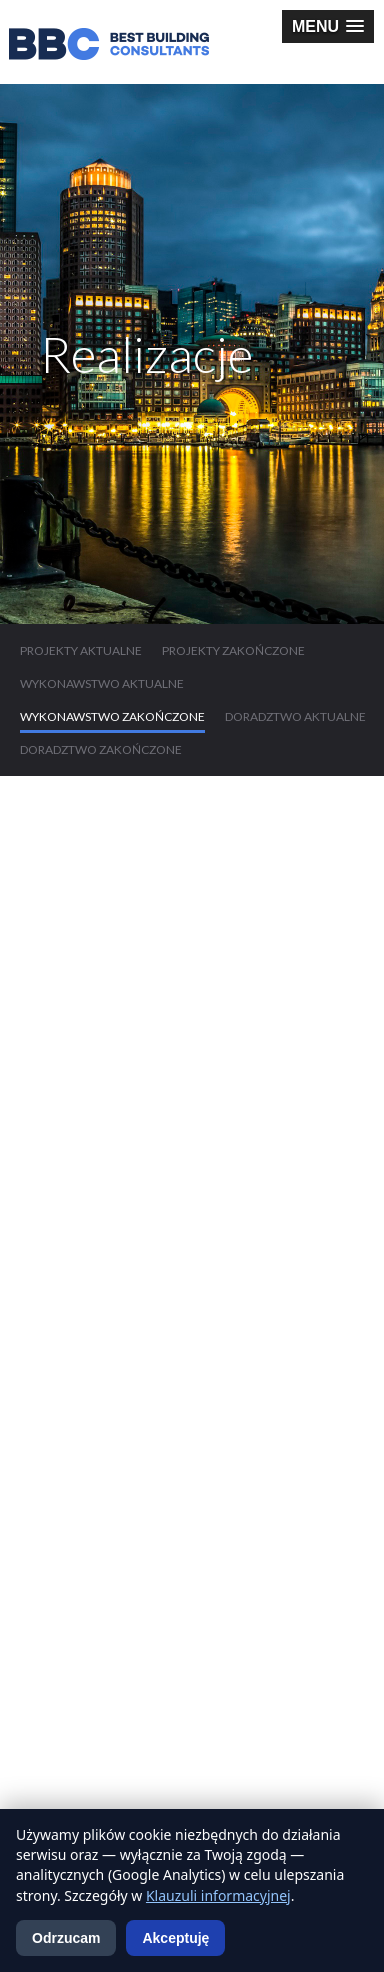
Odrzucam (66, 1938)
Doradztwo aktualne (295, 716)
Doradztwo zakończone (101, 749)
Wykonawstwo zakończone (112, 716)
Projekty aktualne (81, 650)
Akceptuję (175, 1938)
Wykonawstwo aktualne (102, 683)
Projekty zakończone (233, 650)
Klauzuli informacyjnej (218, 1895)
